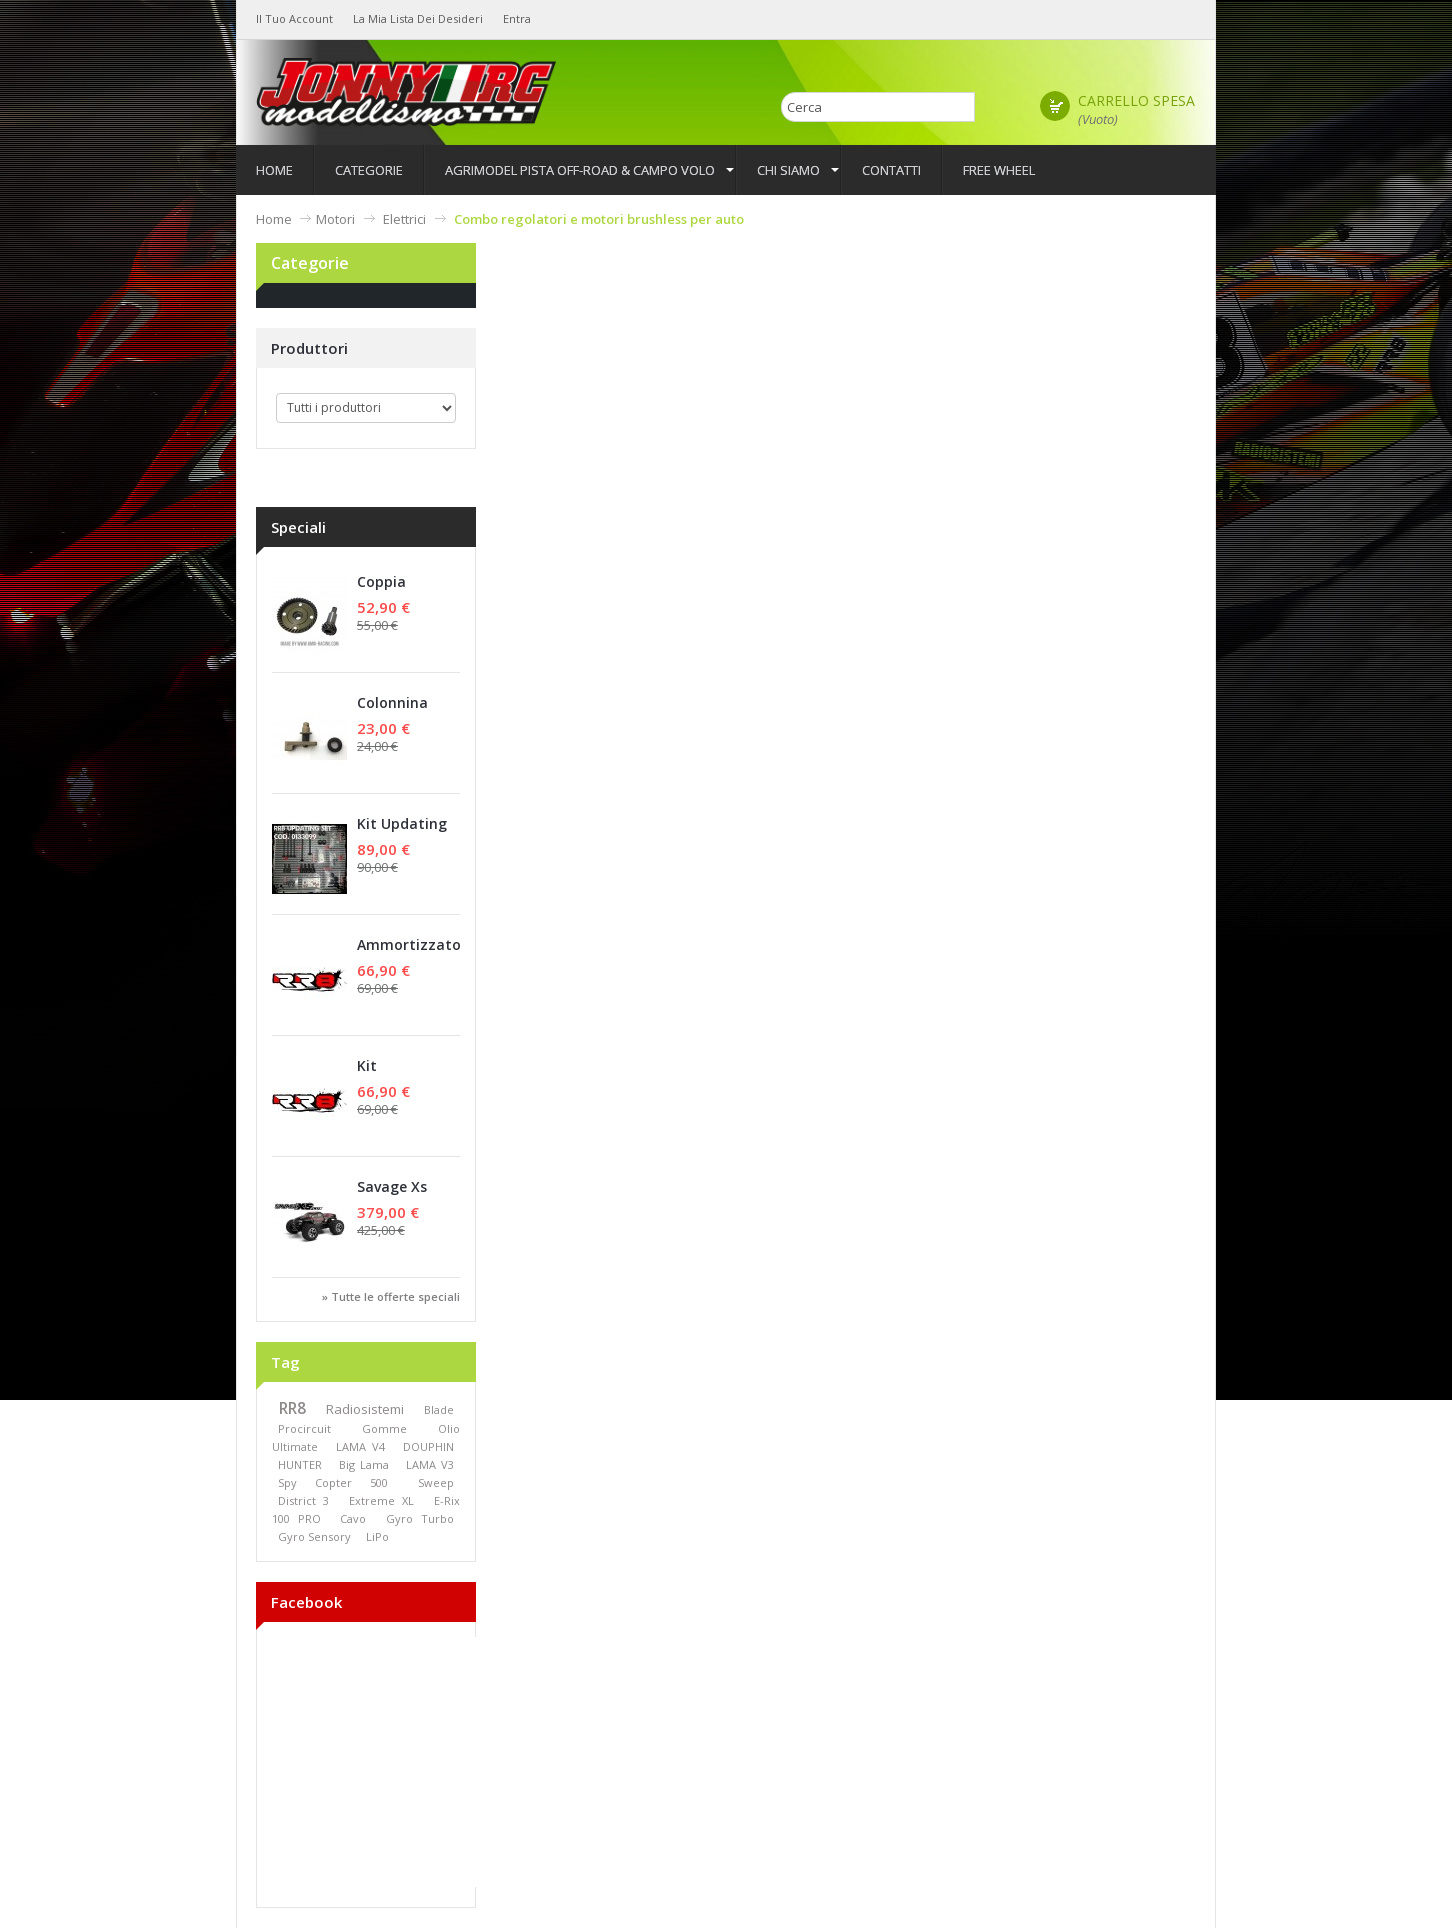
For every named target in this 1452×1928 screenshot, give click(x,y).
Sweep (436, 1482)
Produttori (309, 348)
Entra (517, 18)
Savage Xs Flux (392, 1196)
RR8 (292, 1408)
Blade (439, 1409)
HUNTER (300, 1464)
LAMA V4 (360, 1446)
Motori (335, 219)
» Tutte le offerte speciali (391, 1296)
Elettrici (404, 219)
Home (274, 219)
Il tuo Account (294, 18)
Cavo (353, 1518)
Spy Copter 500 (333, 1482)
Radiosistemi (365, 1409)
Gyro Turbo (420, 1518)
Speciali (298, 527)
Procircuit (304, 1428)
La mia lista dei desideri (418, 18)
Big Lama (364, 1464)
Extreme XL (381, 1500)
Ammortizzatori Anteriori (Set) (414, 954)
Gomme (384, 1428)
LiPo (377, 1536)
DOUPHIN (428, 1446)
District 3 (303, 1500)
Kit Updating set (402, 833)
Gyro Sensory (314, 1536)
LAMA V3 (430, 1464)
